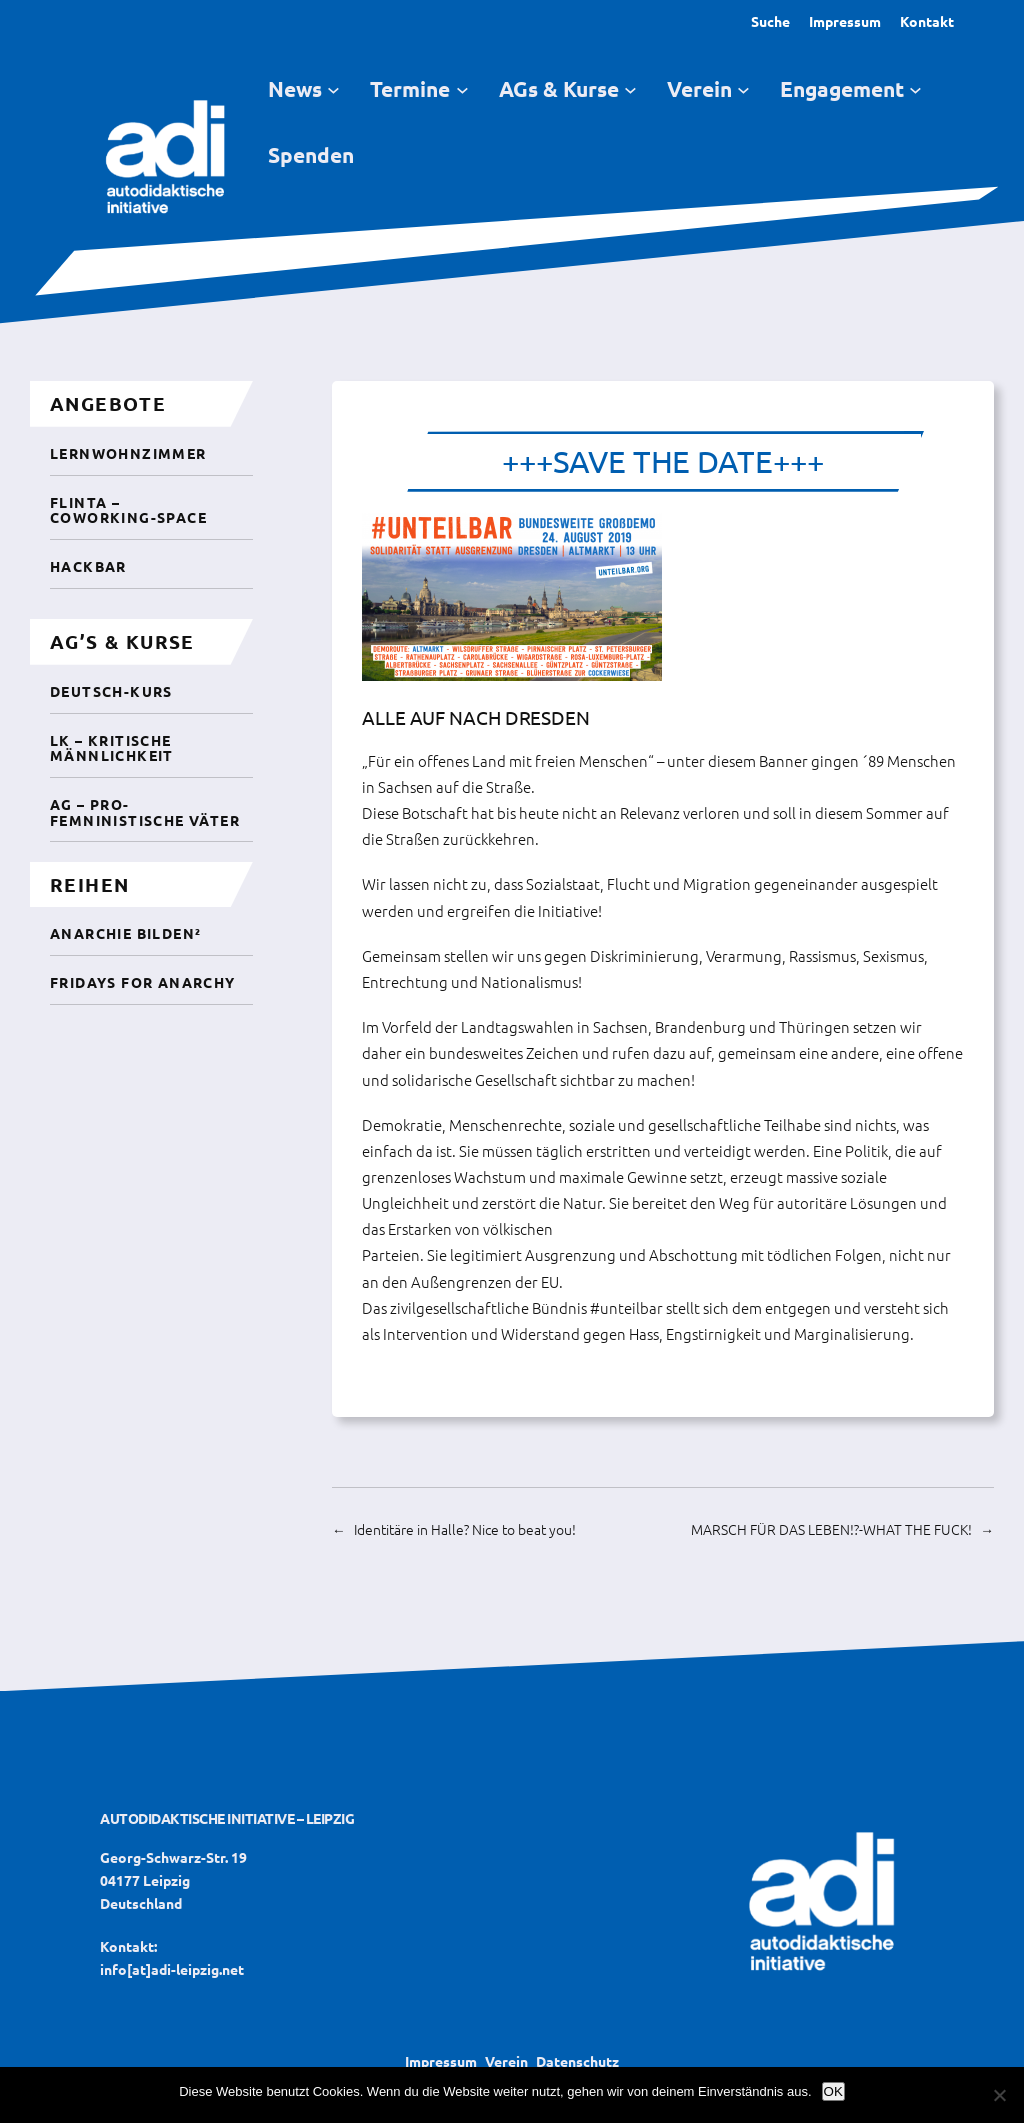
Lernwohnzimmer (128, 453)
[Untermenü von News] (333, 89)
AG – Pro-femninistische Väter (145, 811)
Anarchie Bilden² (125, 933)
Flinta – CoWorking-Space (128, 509)
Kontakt (927, 21)
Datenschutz (577, 2061)
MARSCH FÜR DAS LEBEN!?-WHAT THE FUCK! (831, 1529)
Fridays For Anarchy (143, 982)
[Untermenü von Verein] (743, 89)
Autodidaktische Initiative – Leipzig (227, 1818)
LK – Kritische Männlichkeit (112, 747)
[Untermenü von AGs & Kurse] (630, 89)
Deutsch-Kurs (111, 691)
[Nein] (999, 2095)
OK (833, 2091)
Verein (506, 2061)
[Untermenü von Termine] (462, 89)
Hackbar (88, 566)
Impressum (845, 21)
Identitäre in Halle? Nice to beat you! (465, 1529)
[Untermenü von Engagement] (915, 89)
